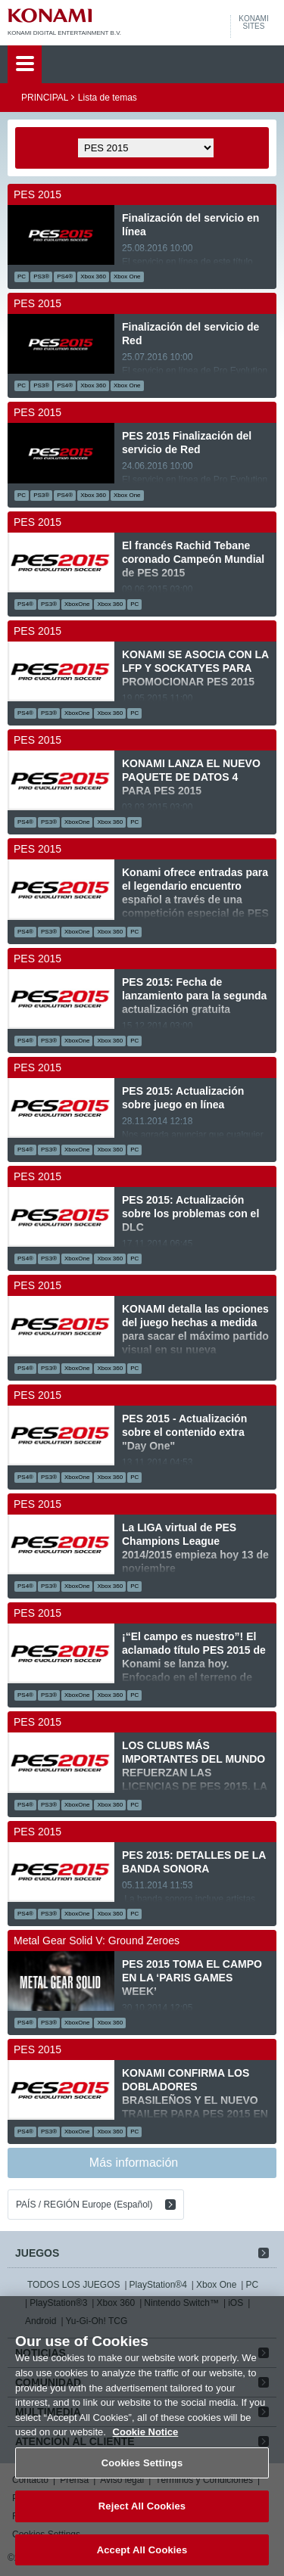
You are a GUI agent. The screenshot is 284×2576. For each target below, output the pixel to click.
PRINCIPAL (44, 97)
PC (251, 2284)
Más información (133, 2162)
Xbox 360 (115, 2303)
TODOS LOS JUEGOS (73, 2284)
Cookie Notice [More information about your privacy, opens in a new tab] (146, 2444)
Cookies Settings (142, 2475)
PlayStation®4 (158, 2284)
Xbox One (216, 2284)
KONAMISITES (253, 22)
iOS (235, 2303)
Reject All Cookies (142, 2519)
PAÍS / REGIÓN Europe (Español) (84, 2204)
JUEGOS (37, 2253)
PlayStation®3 (58, 2303)
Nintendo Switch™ (181, 2303)
